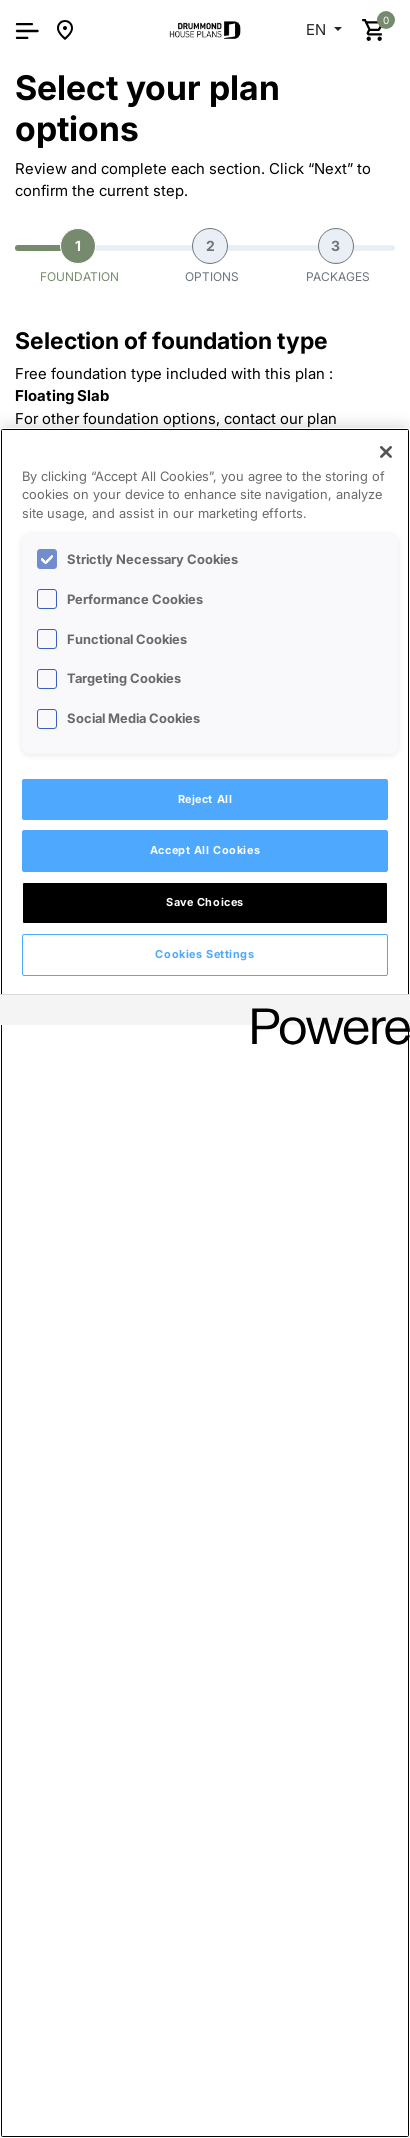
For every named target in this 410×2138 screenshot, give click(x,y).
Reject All (205, 799)
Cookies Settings (204, 954)
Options (212, 256)
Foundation (79, 256)
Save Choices (205, 902)
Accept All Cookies (205, 850)
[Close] (386, 452)
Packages (338, 256)
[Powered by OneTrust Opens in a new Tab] (324, 1012)
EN (318, 29)
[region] (205, 1283)
